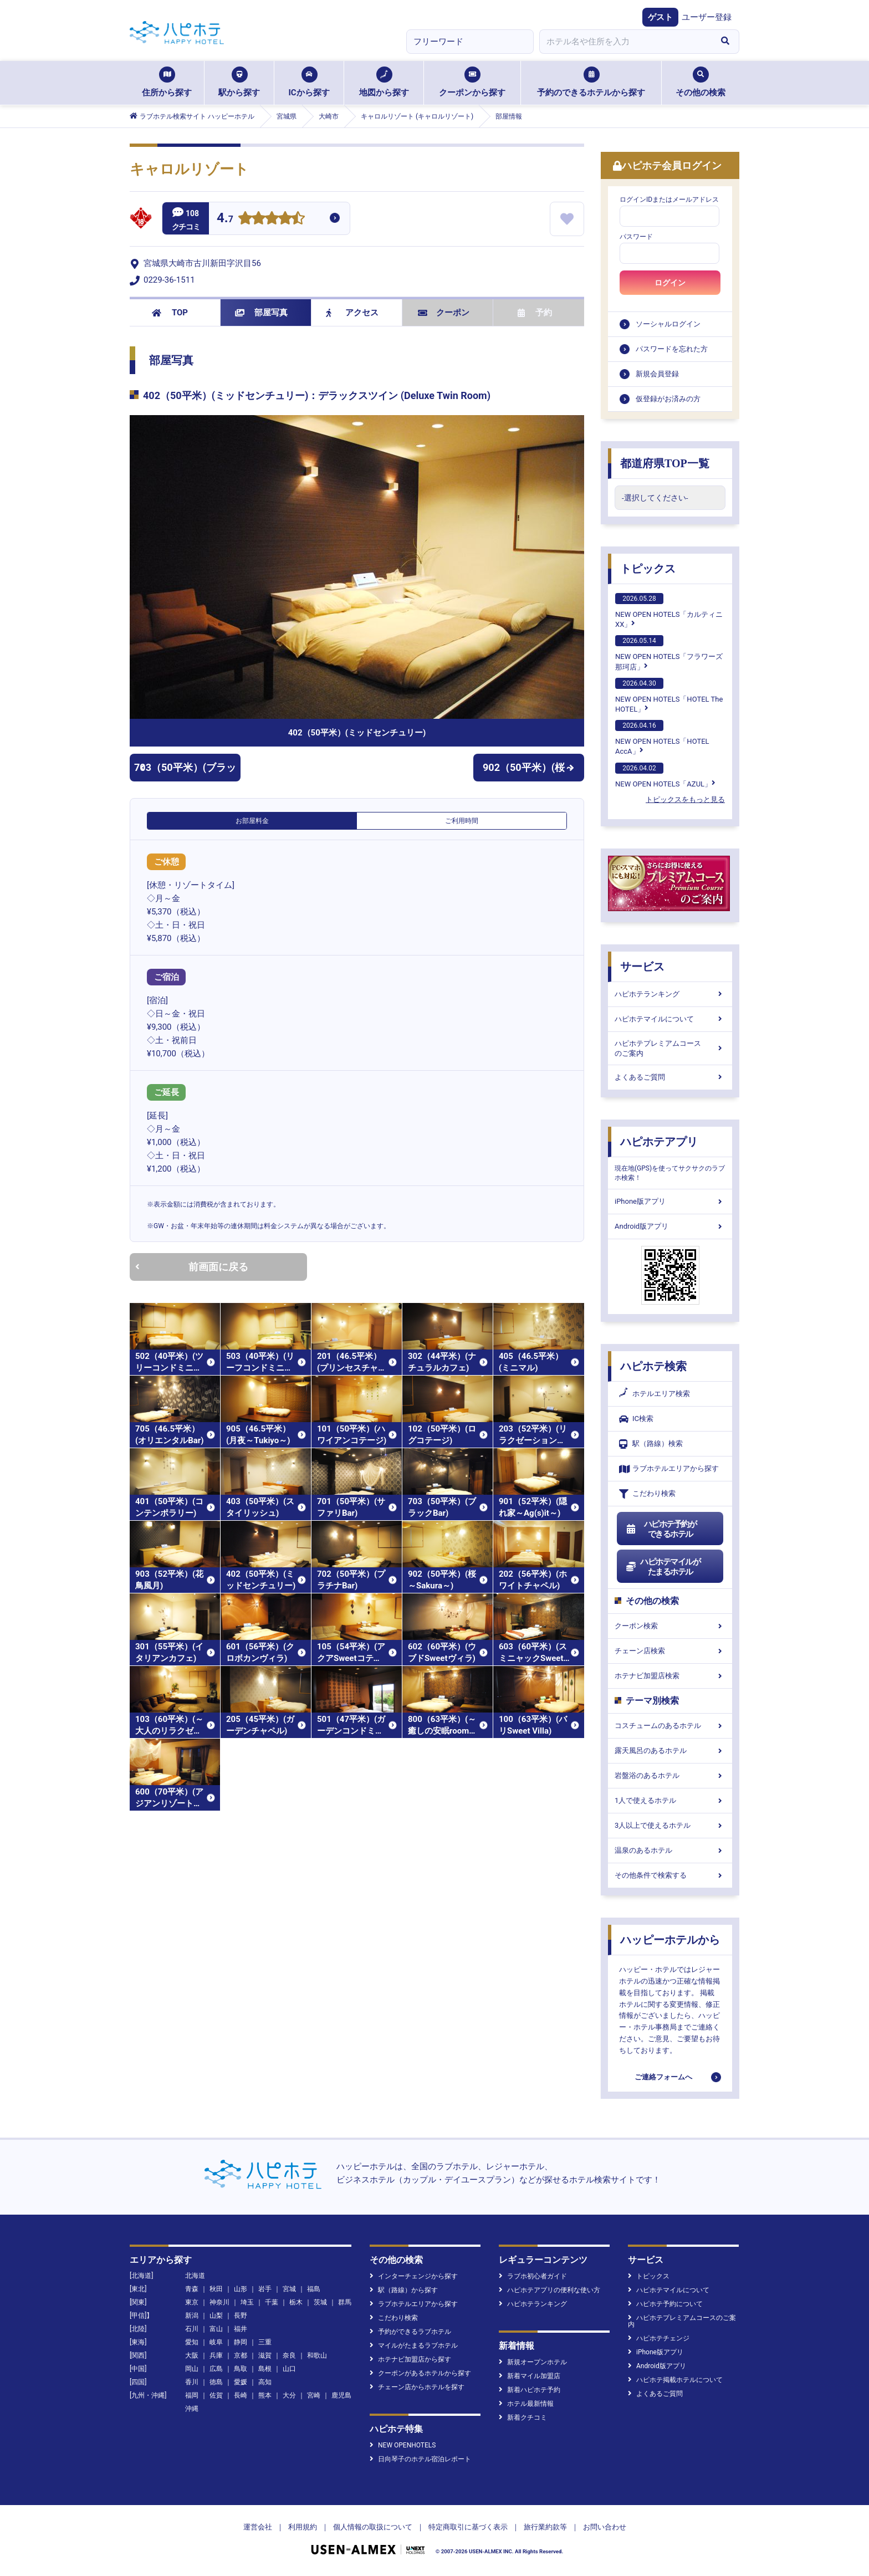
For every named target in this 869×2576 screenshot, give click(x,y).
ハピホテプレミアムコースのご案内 (670, 1048)
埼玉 (247, 2302)
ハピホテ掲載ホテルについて (675, 2380)
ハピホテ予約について (665, 2304)
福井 (240, 2329)
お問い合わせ (604, 2527)
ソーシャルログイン (668, 324)
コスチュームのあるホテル (670, 1725)
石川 (191, 2329)
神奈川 (219, 2302)
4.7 (225, 219)
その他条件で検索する (670, 1875)
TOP (170, 313)
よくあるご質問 (670, 1077)
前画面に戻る (191, 1266)
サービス (642, 966)
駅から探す (239, 82)
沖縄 (191, 2409)
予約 (535, 313)
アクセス (352, 313)
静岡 (240, 2342)
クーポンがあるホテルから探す (420, 2373)
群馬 (344, 2302)
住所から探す (167, 82)
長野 (240, 2315)
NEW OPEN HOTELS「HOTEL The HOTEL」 (669, 695)
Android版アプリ (670, 1226)
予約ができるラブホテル (410, 2331)
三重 (265, 2342)
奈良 (289, 2355)
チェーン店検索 (670, 1651)
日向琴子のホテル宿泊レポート (420, 2459)
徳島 (216, 2382)
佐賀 (216, 2395)
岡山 (191, 2369)
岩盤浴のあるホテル (670, 1775)
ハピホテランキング (670, 994)
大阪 (191, 2355)
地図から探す (384, 82)
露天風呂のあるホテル (670, 1750)
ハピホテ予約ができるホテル (661, 1529)
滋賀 (265, 2355)
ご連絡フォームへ (663, 2077)
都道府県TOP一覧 (664, 463)
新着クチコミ (523, 2417)
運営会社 (257, 2527)
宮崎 (313, 2395)
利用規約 (302, 2527)
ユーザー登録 (707, 17)
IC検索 (636, 1419)
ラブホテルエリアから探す (669, 1469)
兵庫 (216, 2355)
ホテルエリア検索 (654, 1394)
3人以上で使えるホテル (670, 1825)
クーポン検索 (670, 1626)
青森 (191, 2289)
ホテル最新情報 (526, 2404)
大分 (289, 2395)
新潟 (191, 2315)
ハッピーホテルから (670, 1940)
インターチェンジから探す (414, 2276)
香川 (191, 2382)
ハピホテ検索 (653, 1366)
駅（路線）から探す (404, 2290)
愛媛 (240, 2382)
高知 (265, 2382)
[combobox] (625, 41)
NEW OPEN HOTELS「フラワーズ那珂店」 (669, 653)
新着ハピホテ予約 (529, 2390)
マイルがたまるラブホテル (414, 2345)
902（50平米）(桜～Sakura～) (529, 771)
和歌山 (317, 2355)
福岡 (191, 2395)
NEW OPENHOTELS (403, 2445)
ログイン (670, 282)
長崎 (240, 2395)
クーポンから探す (472, 82)
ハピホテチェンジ (658, 2338)
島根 (265, 2369)
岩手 (265, 2289)
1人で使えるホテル (670, 1800)
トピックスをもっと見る (685, 799)
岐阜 (216, 2342)
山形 (240, 2289)
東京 (191, 2302)
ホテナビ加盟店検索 (670, 1676)
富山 (216, 2329)
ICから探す (308, 82)
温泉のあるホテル (670, 1850)
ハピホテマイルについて (670, 1019)
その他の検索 (700, 82)
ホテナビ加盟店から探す (410, 2359)
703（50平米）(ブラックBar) (185, 771)
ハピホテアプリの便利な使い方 (549, 2290)
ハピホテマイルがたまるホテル (663, 1567)
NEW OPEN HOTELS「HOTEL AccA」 (662, 737)
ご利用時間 (461, 821)
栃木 (296, 2302)
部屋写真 (261, 313)
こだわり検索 (647, 1494)
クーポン (443, 313)
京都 (240, 2355)
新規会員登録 (657, 374)
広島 (216, 2369)
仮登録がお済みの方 (668, 399)
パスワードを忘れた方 (672, 349)
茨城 (320, 2302)
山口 (289, 2369)
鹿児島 (341, 2395)
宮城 (289, 2289)
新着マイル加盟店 (529, 2376)
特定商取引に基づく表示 (468, 2527)
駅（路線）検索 (651, 1444)
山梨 (216, 2315)
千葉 (271, 2302)
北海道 (195, 2275)
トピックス (648, 569)
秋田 (216, 2289)
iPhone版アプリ (670, 1201)
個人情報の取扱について (372, 2527)
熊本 (265, 2395)
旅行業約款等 (545, 2527)
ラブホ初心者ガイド (533, 2276)
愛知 (191, 2342)
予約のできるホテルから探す (591, 82)
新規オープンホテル (533, 2362)
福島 (313, 2289)
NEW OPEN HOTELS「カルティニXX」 (669, 610)
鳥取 (240, 2369)
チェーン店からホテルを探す (417, 2387)
